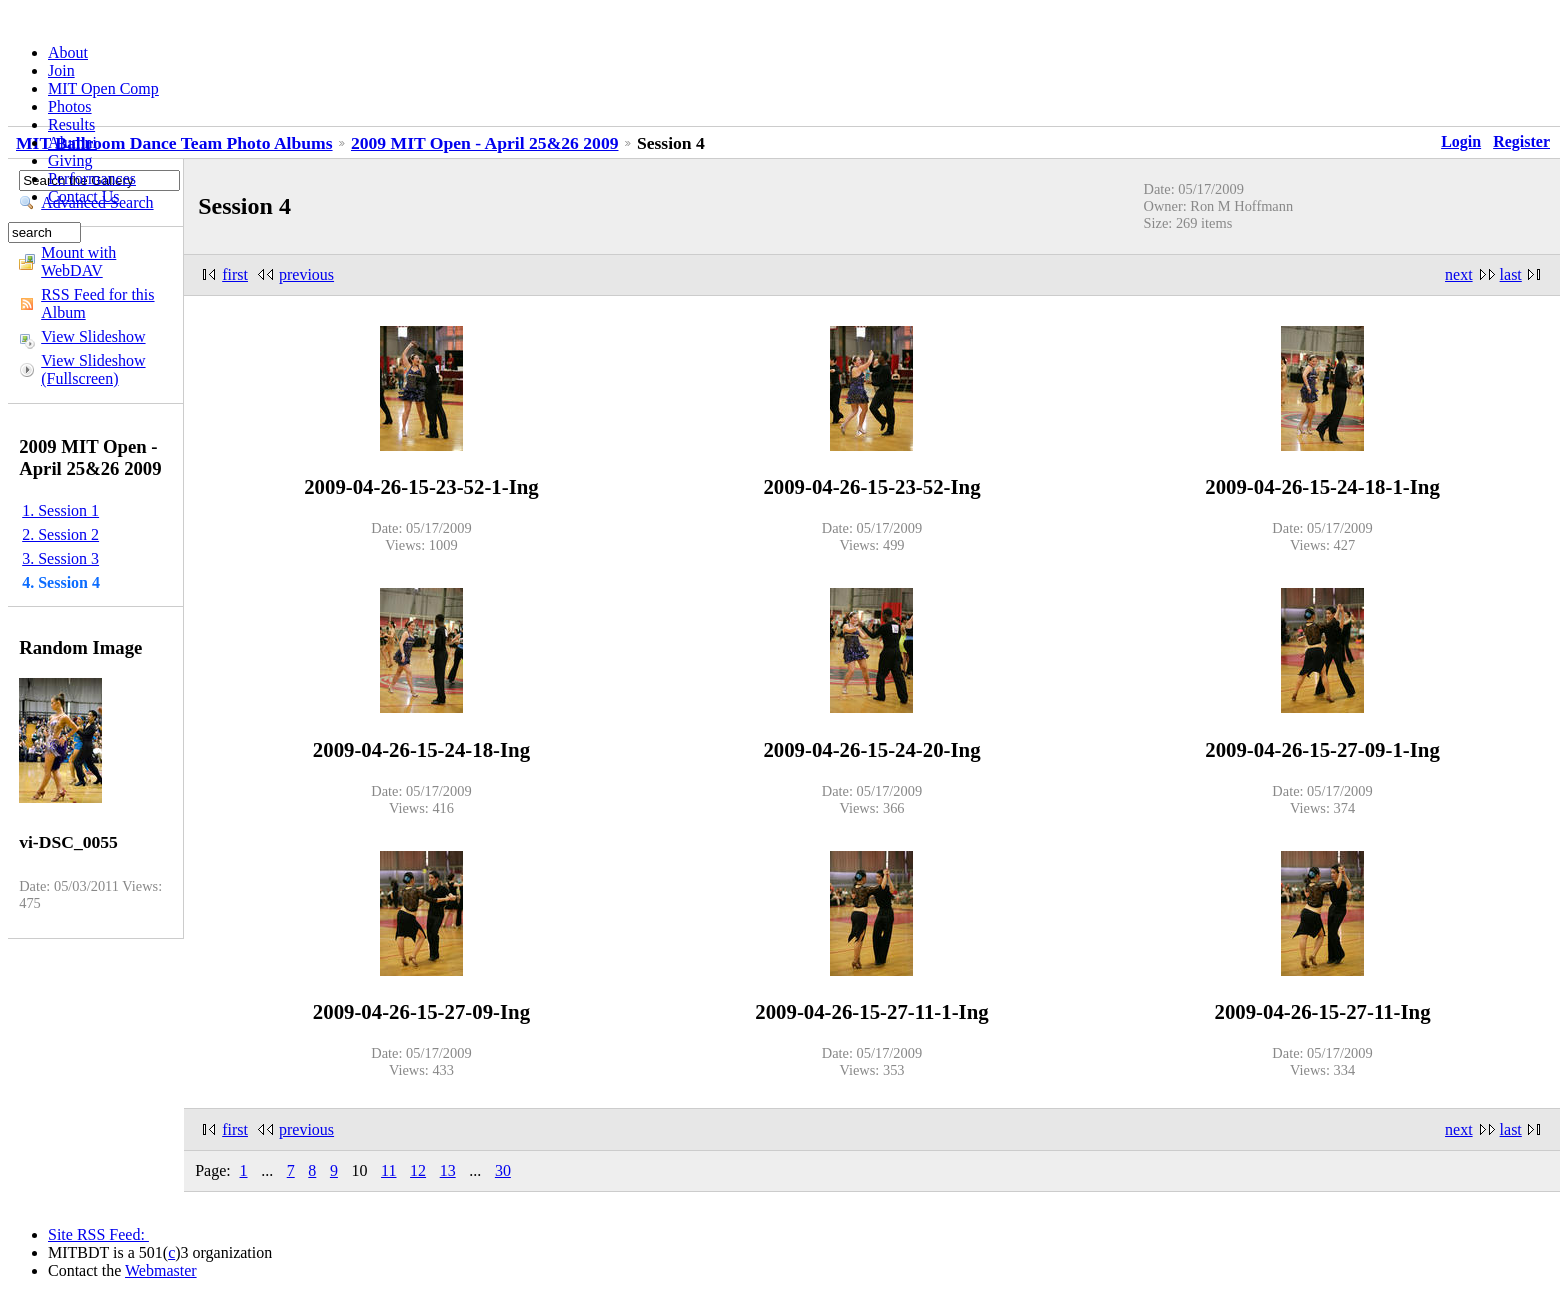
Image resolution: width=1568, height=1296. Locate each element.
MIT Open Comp (103, 88)
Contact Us (84, 196)
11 (388, 1170)
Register (1521, 141)
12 (418, 1170)
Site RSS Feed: (98, 1234)
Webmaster (161, 1270)
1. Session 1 (60, 510)
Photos (70, 106)
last (1511, 274)
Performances (92, 178)
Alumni (72, 142)
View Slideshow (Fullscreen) (93, 369)
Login (1461, 141)
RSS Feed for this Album (97, 303)
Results (71, 124)
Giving (70, 160)
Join (61, 70)
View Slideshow (93, 336)
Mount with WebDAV (78, 261)
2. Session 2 (60, 534)
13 (448, 1170)
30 (503, 1170)
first (235, 274)
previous (306, 274)
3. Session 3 (60, 558)
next (1459, 274)
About (68, 52)
